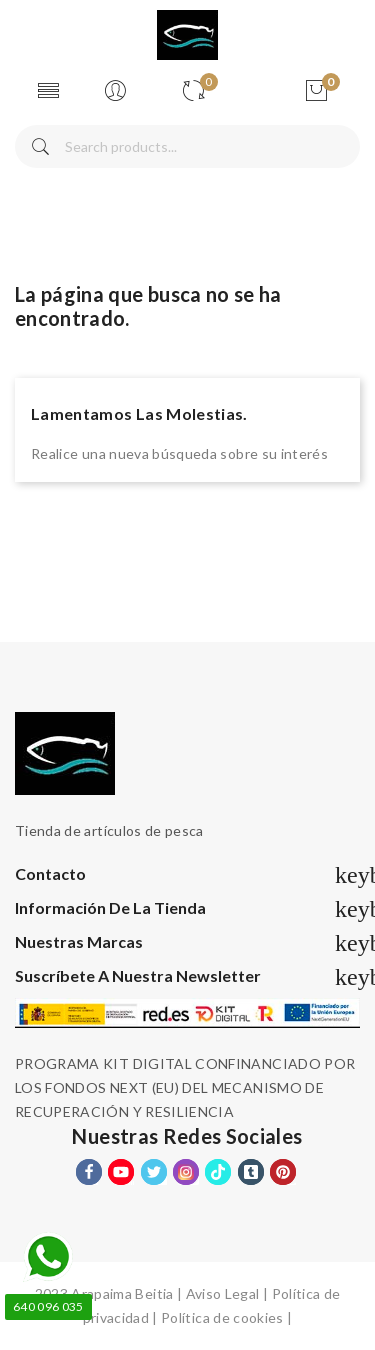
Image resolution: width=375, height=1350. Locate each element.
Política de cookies (222, 1317)
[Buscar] (187, 146)
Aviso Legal (223, 1293)
